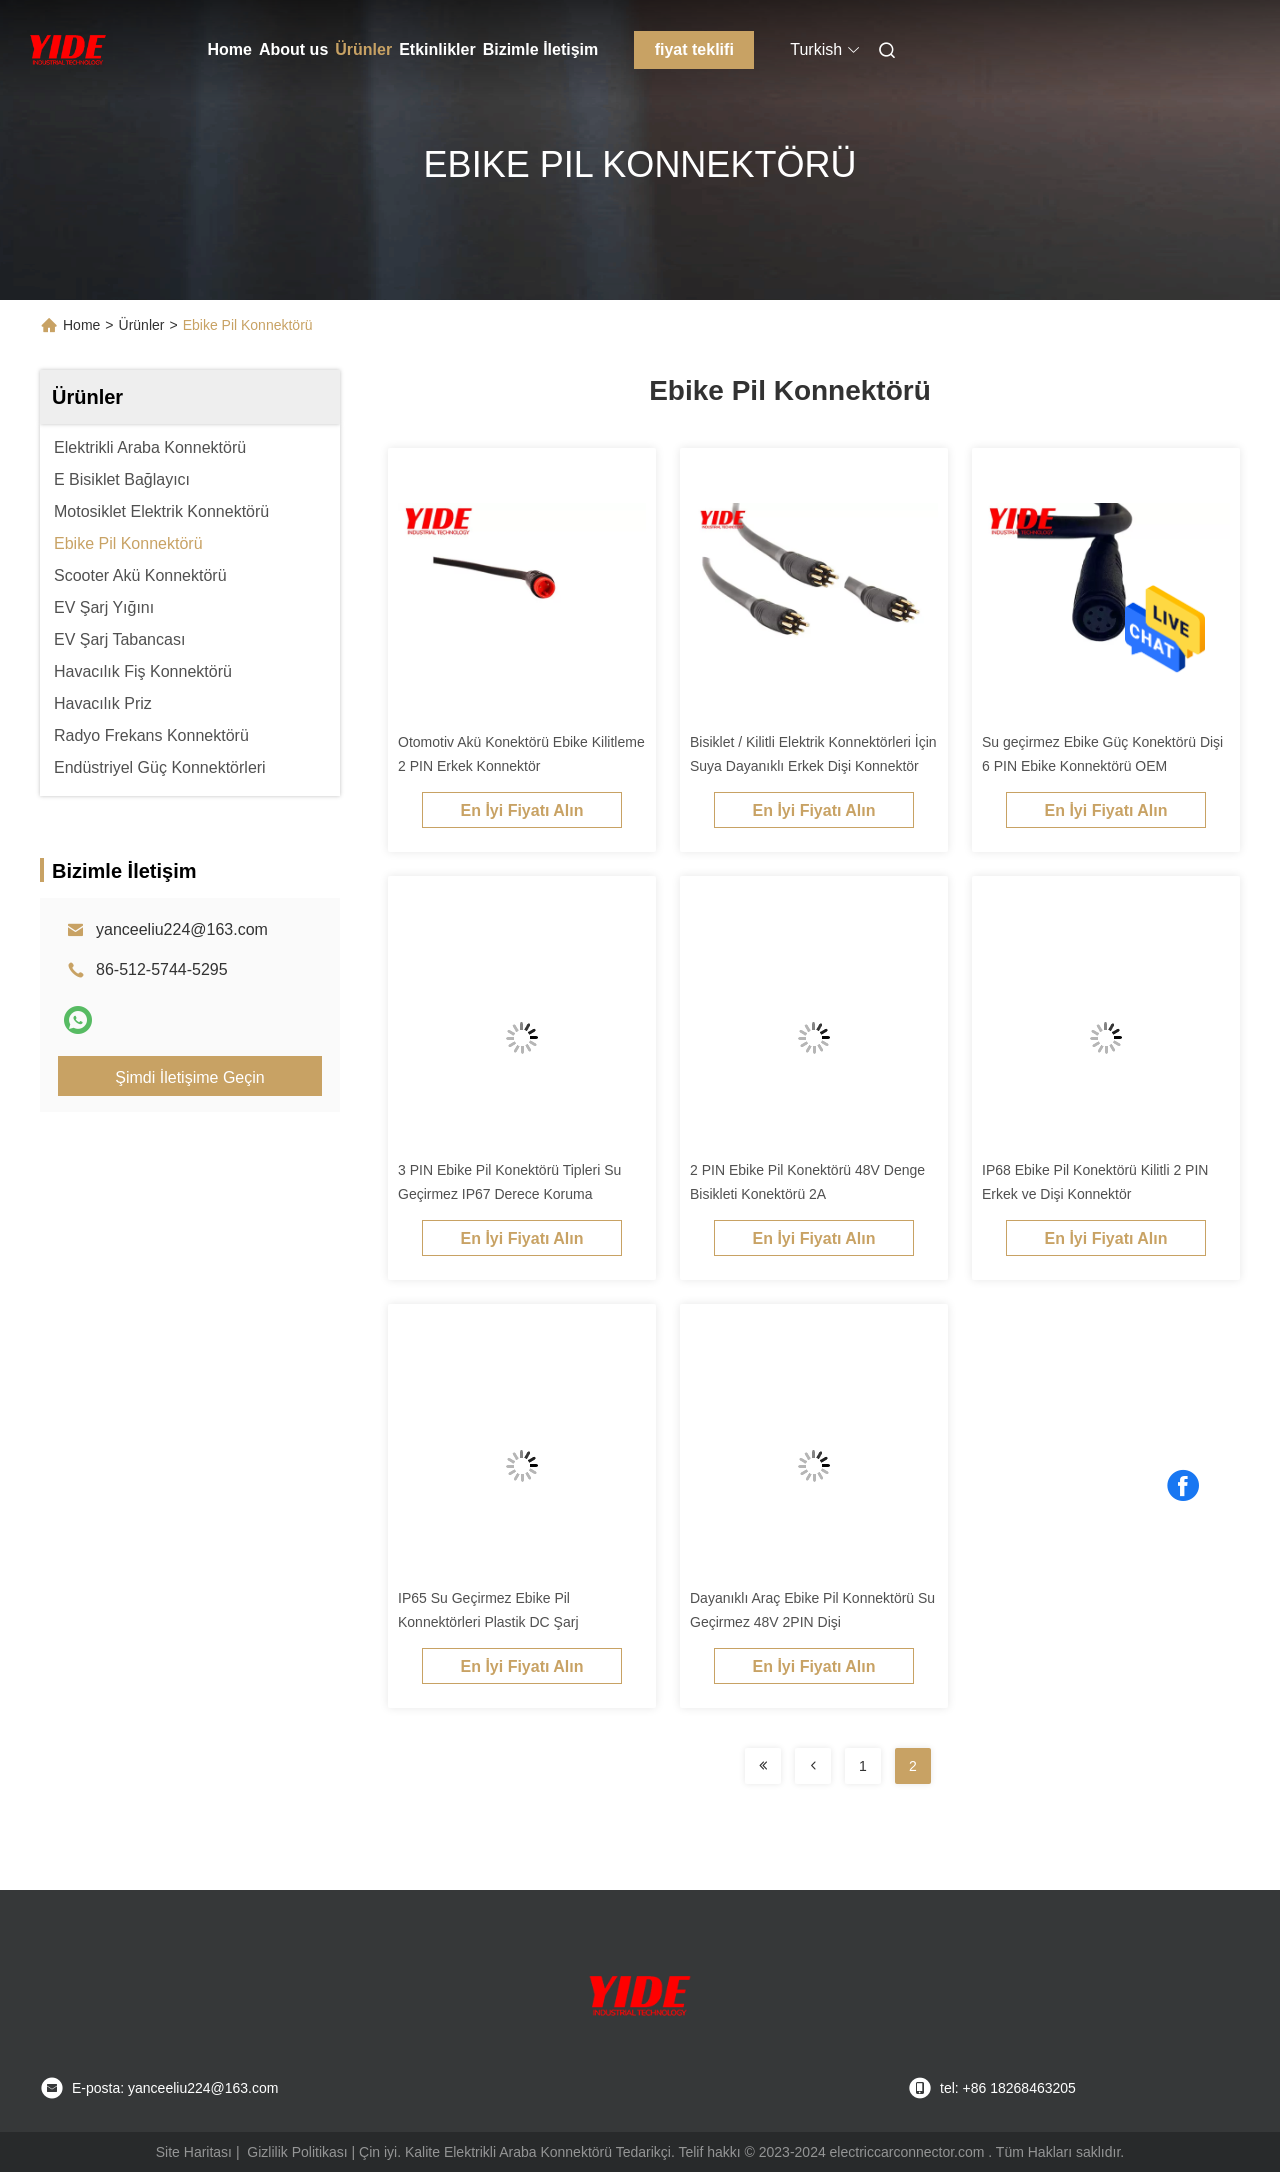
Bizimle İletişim (541, 49)
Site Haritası (194, 2152)
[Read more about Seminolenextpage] (763, 1766)
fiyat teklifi (694, 49)
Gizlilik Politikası (297, 2152)
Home (230, 49)
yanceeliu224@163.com (182, 929)
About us (293, 49)
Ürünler (363, 49)
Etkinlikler (437, 49)
